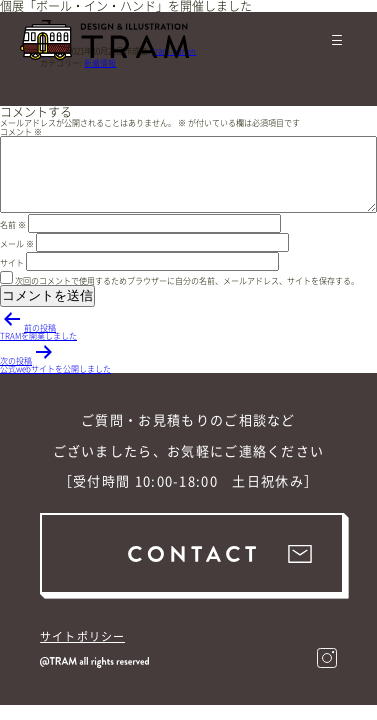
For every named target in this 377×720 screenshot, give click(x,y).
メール (17, 244)
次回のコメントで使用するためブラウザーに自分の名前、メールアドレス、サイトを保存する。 (187, 281)
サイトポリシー (82, 636)
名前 (13, 225)
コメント (21, 132)
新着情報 (100, 63)
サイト (12, 263)
